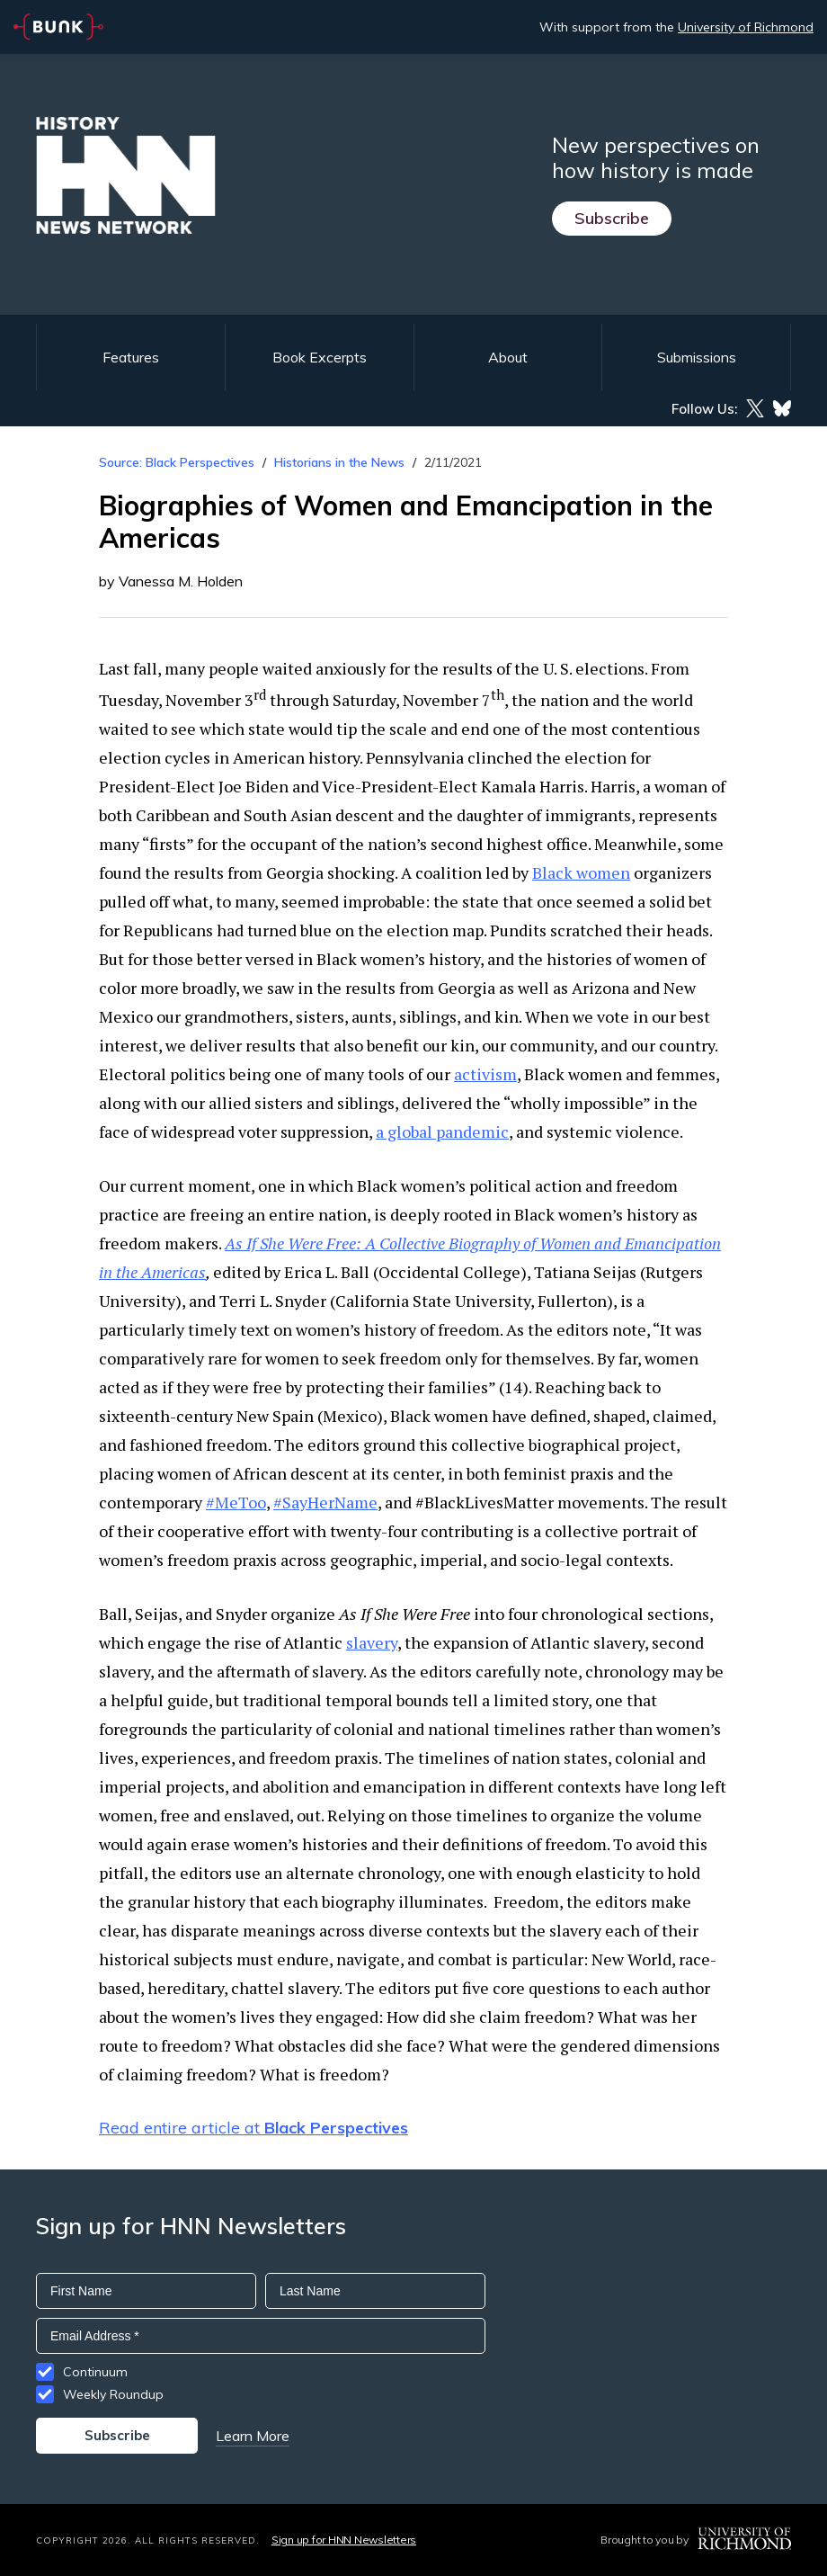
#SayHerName (325, 1502)
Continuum (95, 2372)
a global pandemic (442, 1131)
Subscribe (611, 218)
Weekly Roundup (113, 2394)
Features (130, 357)
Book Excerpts (319, 357)
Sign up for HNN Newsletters (343, 2539)
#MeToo (236, 1502)
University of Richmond (746, 27)
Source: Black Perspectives (176, 462)
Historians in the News (339, 462)
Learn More (252, 2436)
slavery (371, 1642)
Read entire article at (253, 2127)
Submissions (696, 357)
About (508, 357)
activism (485, 1074)
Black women (581, 872)
